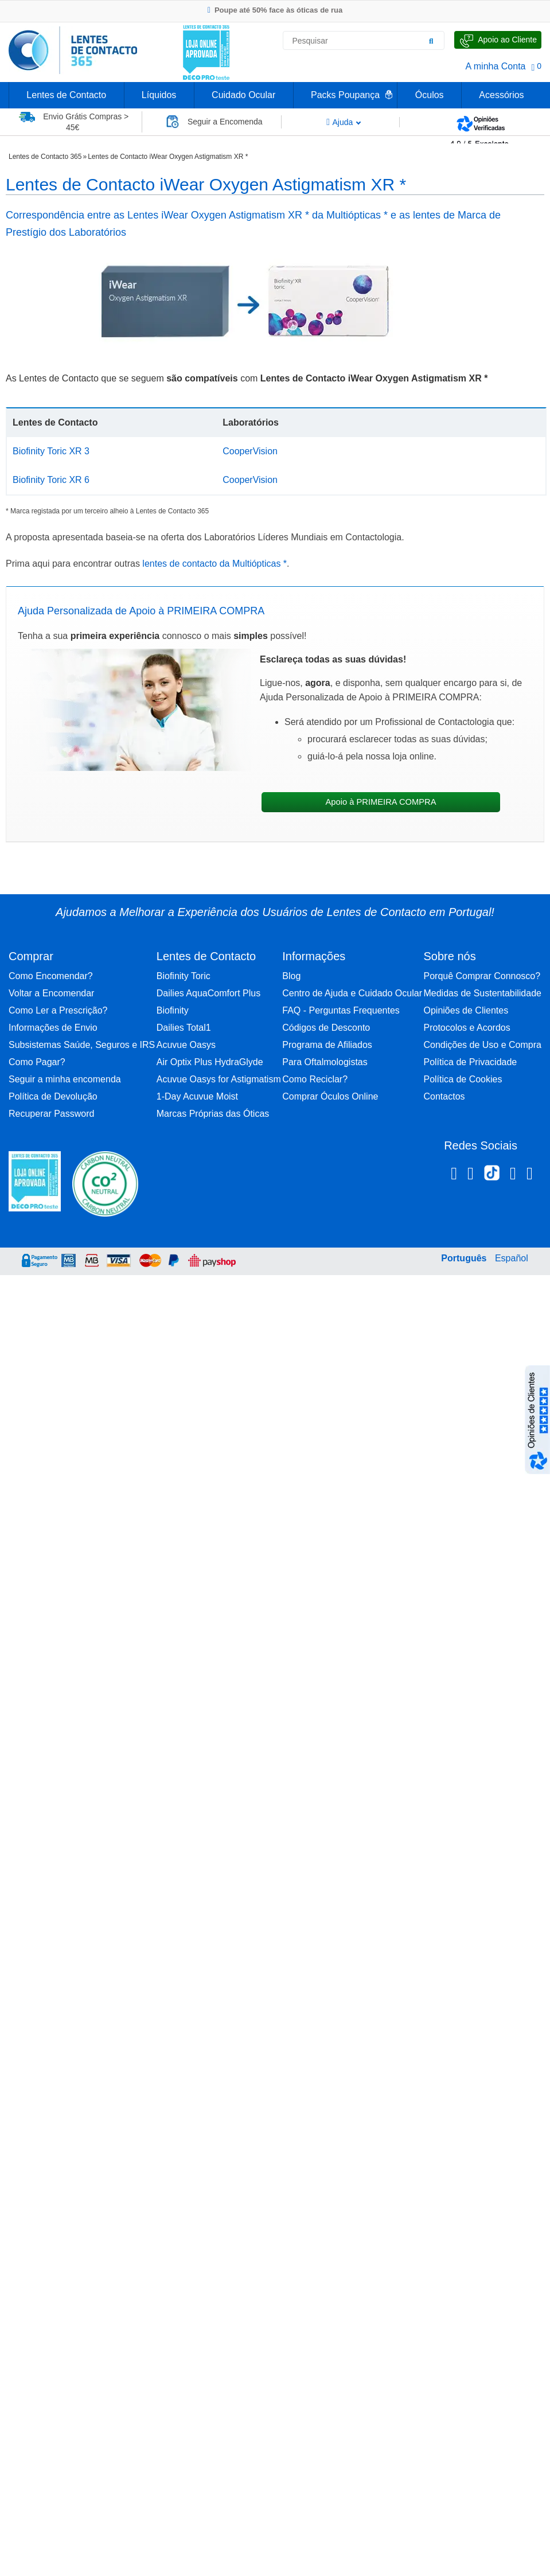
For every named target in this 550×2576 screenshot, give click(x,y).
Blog (291, 976)
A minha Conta (496, 66)
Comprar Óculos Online (330, 1096)
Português (463, 1258)
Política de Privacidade (470, 1062)
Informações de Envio (53, 1027)
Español (511, 1258)
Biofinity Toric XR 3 (51, 451)
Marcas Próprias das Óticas (213, 1114)
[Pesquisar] (431, 40)
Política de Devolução (53, 1096)
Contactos (444, 1096)
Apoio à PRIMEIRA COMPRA (380, 801)
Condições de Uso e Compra (482, 1045)
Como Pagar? (37, 1062)
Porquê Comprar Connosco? (481, 976)
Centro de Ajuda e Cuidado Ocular (352, 993)
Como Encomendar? (51, 976)
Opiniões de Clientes (465, 1010)
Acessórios (501, 95)
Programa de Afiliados (327, 1045)
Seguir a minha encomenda (65, 1079)
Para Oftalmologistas (325, 1062)
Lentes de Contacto (66, 95)
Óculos (429, 95)
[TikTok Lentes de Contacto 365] (492, 1176)
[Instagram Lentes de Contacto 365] (470, 1175)
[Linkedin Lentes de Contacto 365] (513, 1175)
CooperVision (250, 451)
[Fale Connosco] (497, 40)
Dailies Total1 (184, 1027)
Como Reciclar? (315, 1079)
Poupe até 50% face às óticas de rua (275, 10)
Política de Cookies (462, 1079)
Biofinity (173, 1010)
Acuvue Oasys (186, 1045)
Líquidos (159, 95)
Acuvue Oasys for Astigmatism (219, 1079)
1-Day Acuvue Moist (197, 1096)
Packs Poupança (345, 95)
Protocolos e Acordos (466, 1027)
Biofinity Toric (183, 976)
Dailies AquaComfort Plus (208, 993)
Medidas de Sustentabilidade (482, 993)
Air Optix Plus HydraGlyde (210, 1062)
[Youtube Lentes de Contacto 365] (529, 1175)
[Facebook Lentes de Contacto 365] (454, 1175)
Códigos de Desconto (326, 1027)
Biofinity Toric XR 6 (51, 480)
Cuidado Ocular (243, 95)
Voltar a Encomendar (51, 993)
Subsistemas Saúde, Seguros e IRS (82, 1045)
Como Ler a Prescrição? (58, 1010)
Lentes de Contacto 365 (45, 157)
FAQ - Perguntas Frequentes (341, 1010)
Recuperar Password (51, 1114)
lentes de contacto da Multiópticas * (213, 563)
